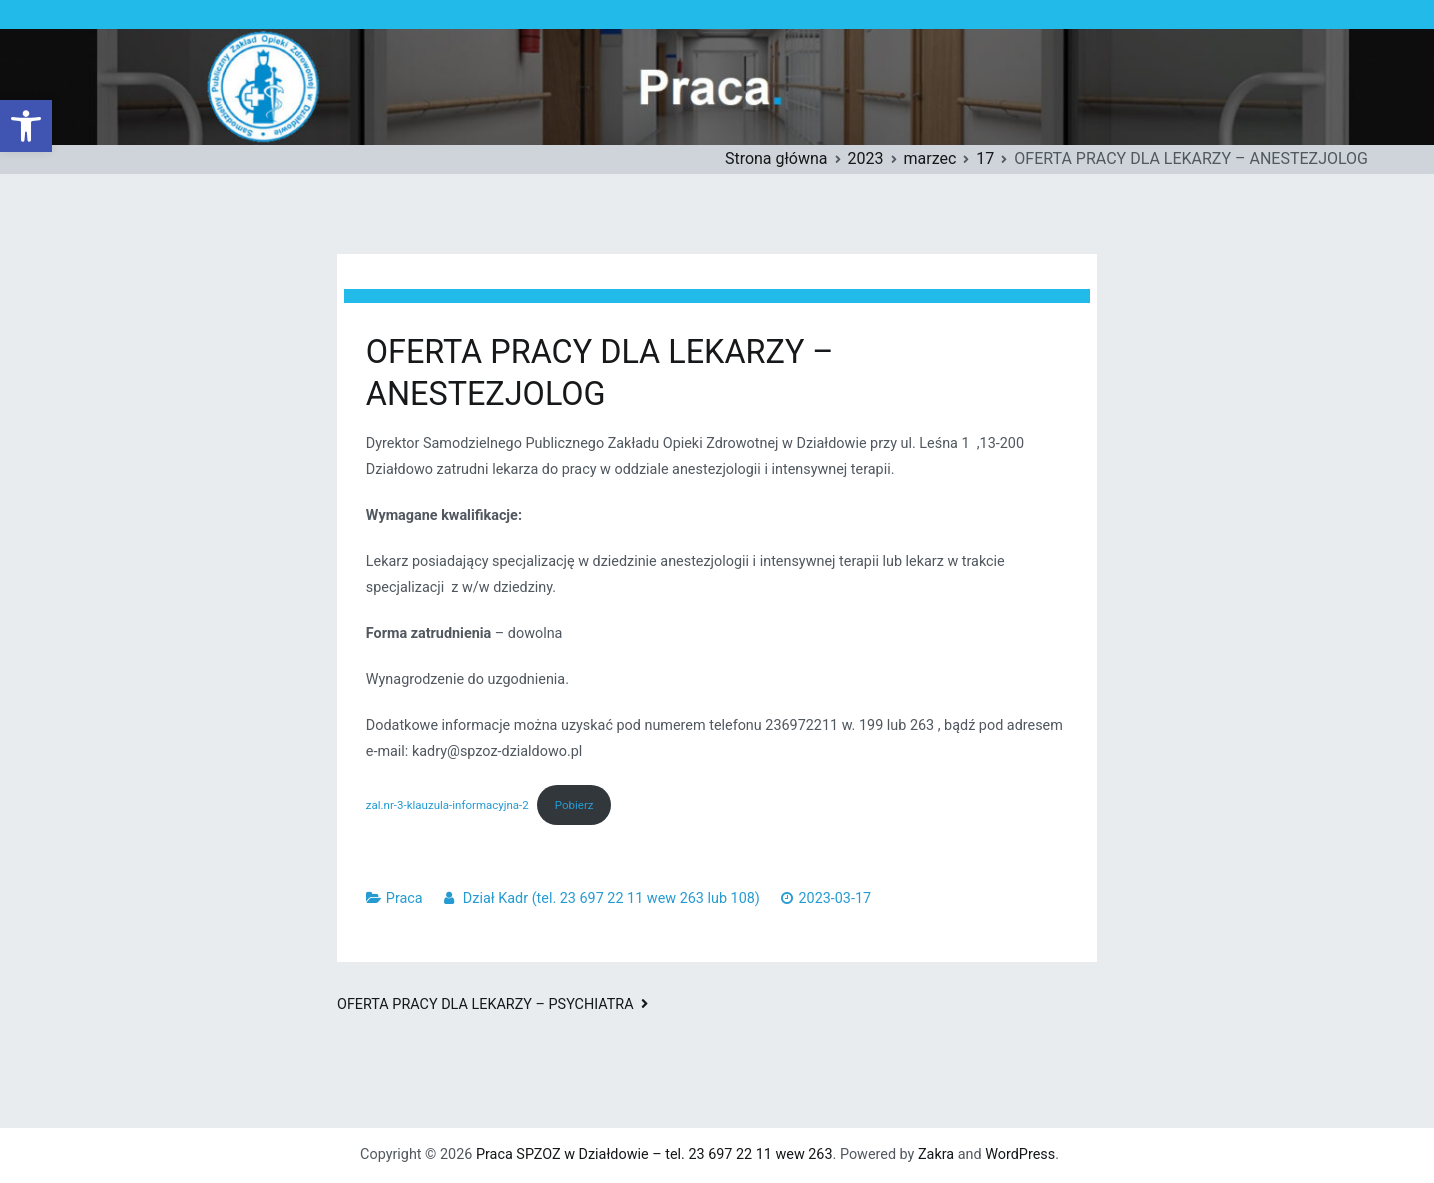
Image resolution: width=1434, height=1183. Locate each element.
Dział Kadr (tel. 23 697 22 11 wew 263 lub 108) (611, 898)
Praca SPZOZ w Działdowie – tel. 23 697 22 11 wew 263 (654, 1154)
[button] (26, 126)
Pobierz (574, 805)
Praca (404, 898)
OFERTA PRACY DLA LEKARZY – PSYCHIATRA (485, 1004)
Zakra (936, 1154)
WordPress (1020, 1154)
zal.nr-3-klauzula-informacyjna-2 (447, 805)
